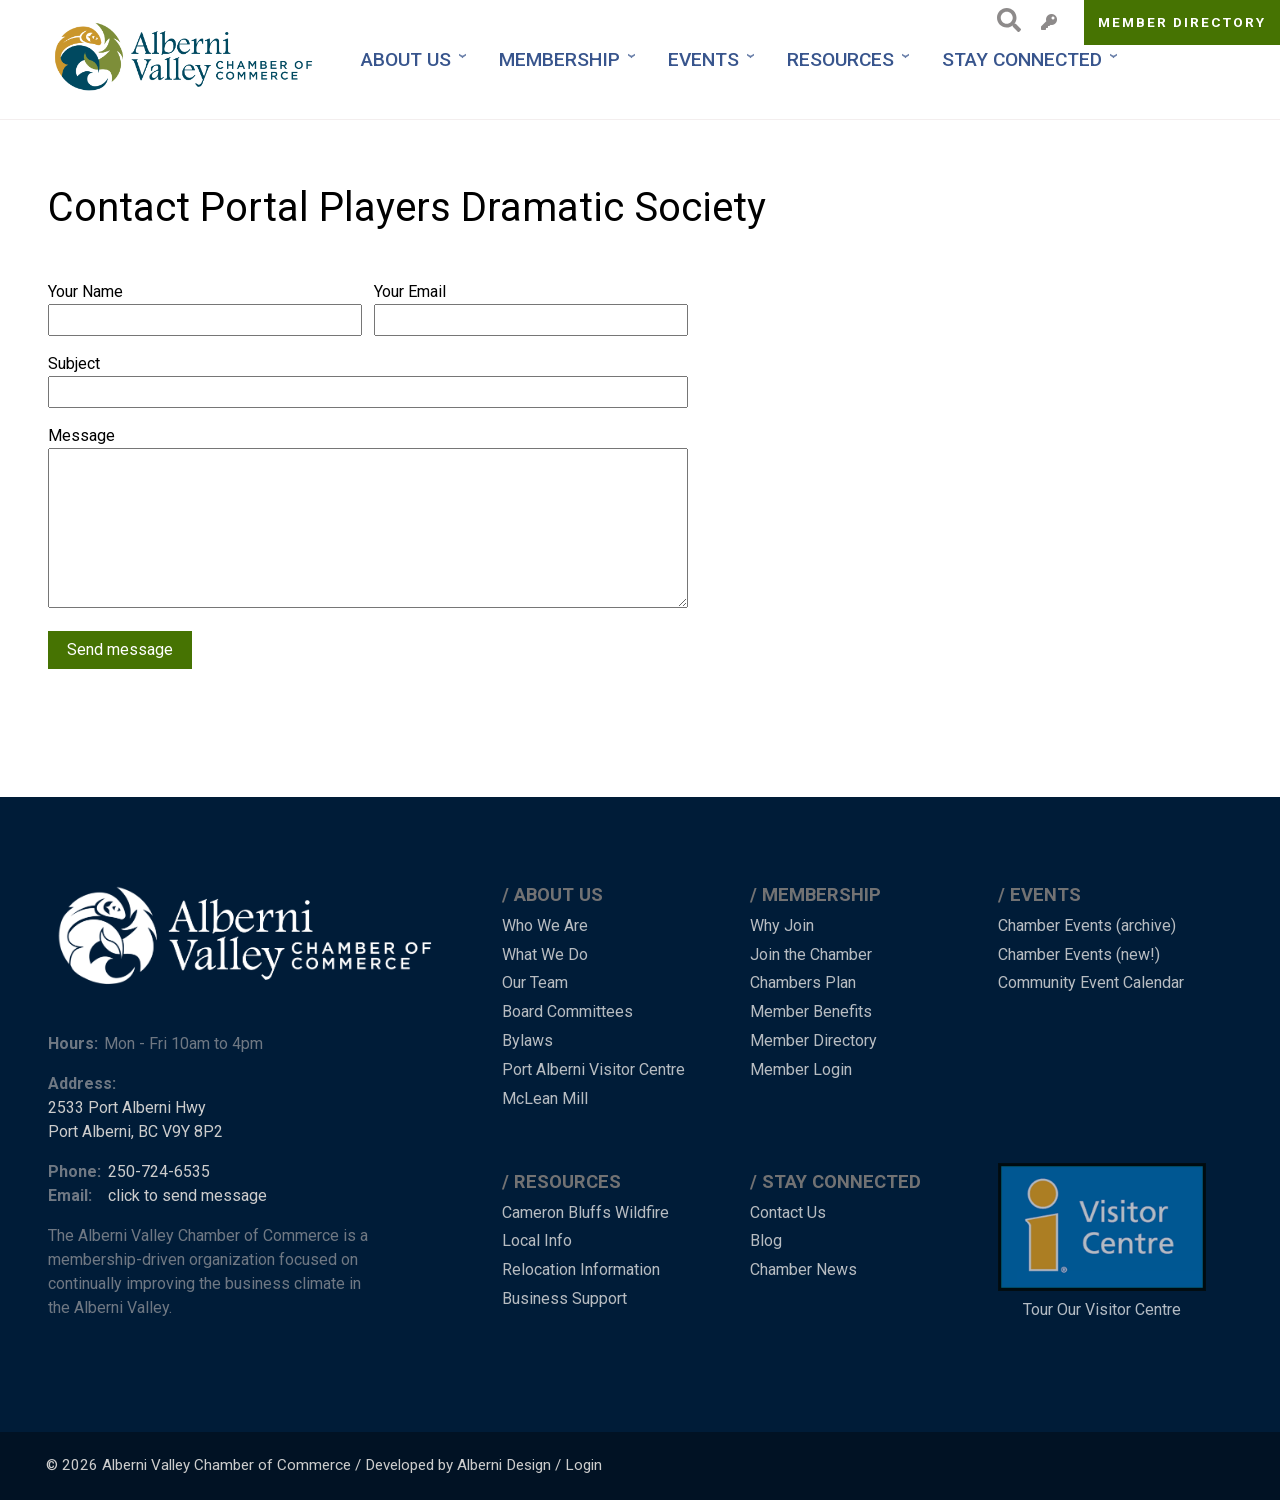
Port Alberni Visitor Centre (593, 1069)
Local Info (537, 1240)
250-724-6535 (159, 1171)
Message (81, 435)
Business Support (564, 1298)
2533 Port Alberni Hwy (127, 1107)
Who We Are (545, 925)
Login (583, 1465)
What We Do (545, 954)
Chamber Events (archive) (1087, 925)
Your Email (410, 291)
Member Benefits (811, 1011)
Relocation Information (581, 1269)
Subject (74, 363)
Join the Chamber (811, 954)
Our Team (535, 982)
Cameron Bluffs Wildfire (585, 1212)
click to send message (187, 1195)
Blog (766, 1240)
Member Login (801, 1069)
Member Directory (1182, 22)
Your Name (85, 291)
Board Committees (567, 1011)
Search (1003, 20)
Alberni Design (504, 1465)
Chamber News (803, 1269)
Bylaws (527, 1040)
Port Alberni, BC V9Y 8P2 (135, 1131)
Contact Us (788, 1212)
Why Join (782, 925)
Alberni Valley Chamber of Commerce (226, 1465)
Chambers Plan (803, 982)
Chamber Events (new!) (1079, 954)
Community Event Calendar (1091, 982)
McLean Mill (545, 1098)
